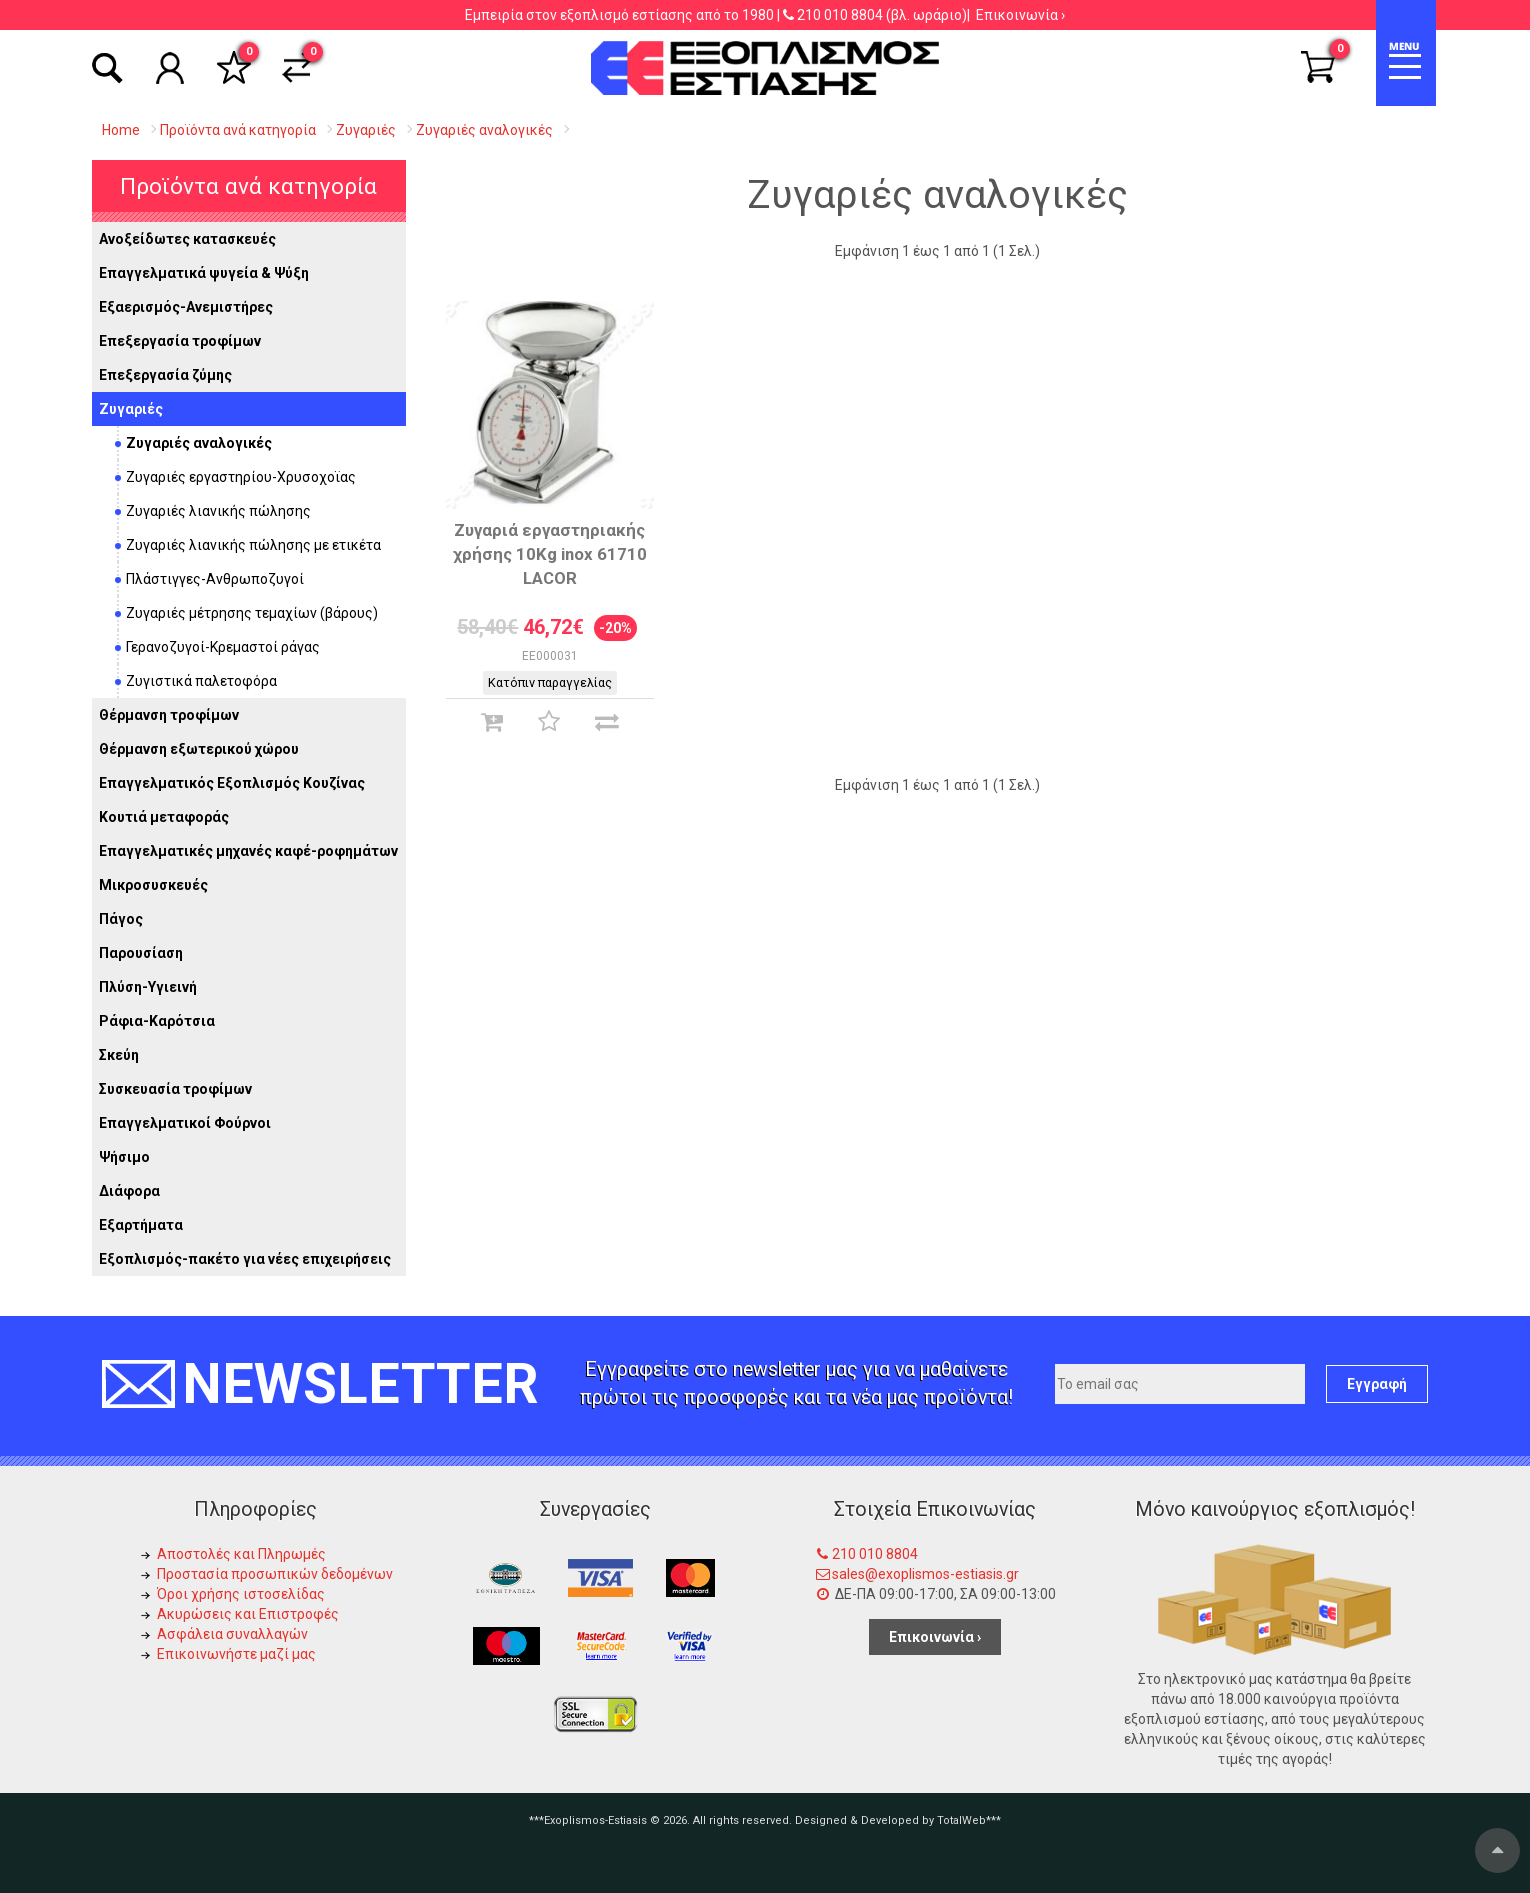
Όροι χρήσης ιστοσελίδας (241, 1594)
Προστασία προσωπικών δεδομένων (275, 1574)
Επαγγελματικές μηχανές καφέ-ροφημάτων (248, 851)
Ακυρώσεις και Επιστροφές (248, 1614)
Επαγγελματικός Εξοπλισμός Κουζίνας (232, 783)
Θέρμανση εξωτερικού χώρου (199, 749)
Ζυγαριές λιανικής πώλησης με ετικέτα (253, 545)
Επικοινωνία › (1020, 15)
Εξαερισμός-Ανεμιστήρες (186, 307)
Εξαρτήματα (141, 1225)
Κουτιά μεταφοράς (164, 817)
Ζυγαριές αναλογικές (199, 443)
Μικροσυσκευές (153, 885)
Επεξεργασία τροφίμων (180, 341)
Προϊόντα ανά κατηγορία (248, 186)
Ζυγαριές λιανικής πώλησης (218, 511)
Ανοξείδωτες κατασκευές (187, 239)
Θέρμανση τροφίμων (169, 715)
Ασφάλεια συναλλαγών (232, 1634)
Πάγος (121, 919)
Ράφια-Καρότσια (157, 1021)
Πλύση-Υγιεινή (148, 987)
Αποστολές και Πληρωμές (241, 1554)
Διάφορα (129, 1191)
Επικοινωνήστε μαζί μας (236, 1654)
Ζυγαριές (131, 409)
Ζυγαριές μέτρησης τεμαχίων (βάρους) (252, 613)
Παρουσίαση (141, 953)
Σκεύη (119, 1055)
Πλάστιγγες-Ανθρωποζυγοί (215, 579)
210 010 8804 (840, 15)
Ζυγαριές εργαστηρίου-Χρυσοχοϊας (241, 477)
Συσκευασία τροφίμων (175, 1089)
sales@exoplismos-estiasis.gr (925, 1574)
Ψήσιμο (124, 1157)
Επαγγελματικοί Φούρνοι (185, 1123)
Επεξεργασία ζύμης (165, 375)
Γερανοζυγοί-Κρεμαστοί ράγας (223, 647)
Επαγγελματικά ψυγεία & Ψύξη (204, 273)
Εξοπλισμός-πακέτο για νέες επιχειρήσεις (245, 1259)
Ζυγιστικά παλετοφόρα (201, 681)
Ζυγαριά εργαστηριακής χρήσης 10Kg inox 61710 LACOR (550, 554)
